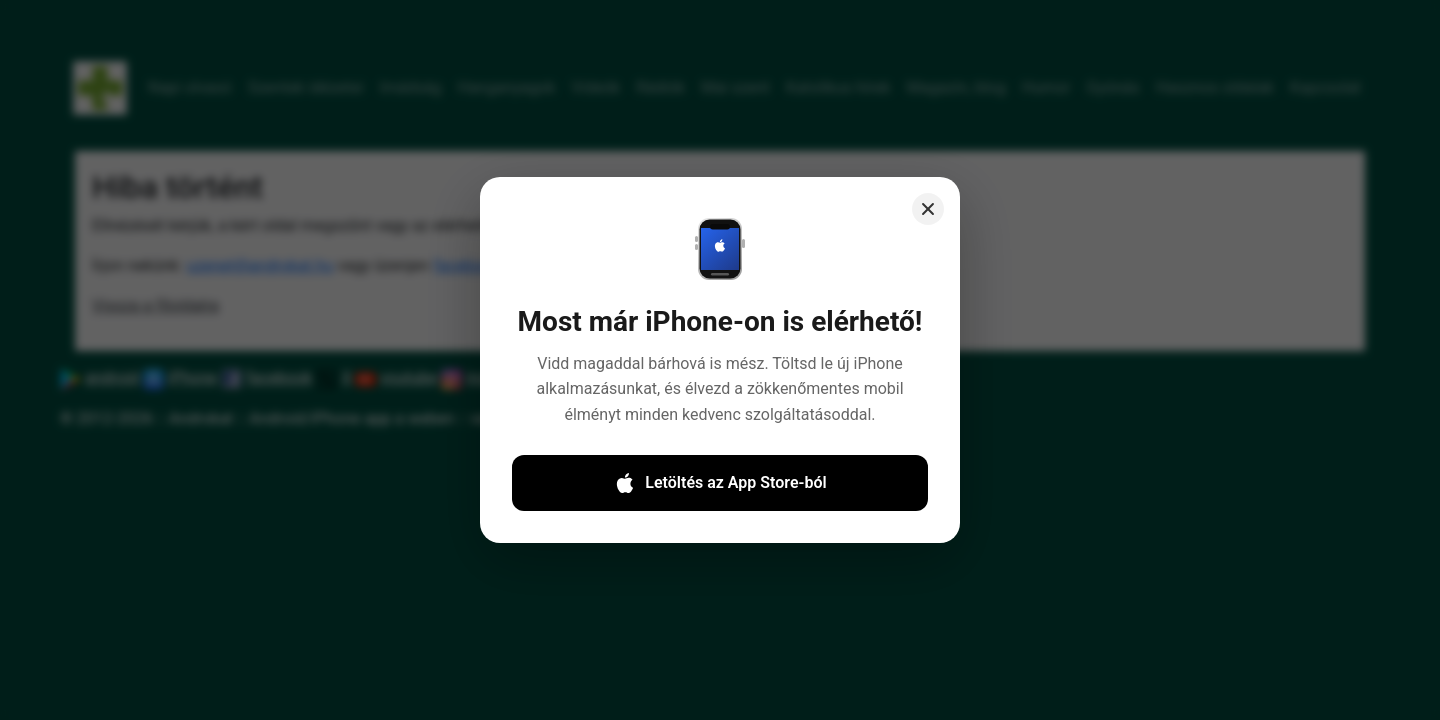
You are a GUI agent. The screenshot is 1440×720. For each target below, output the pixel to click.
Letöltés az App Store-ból (720, 498)
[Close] (923, 230)
